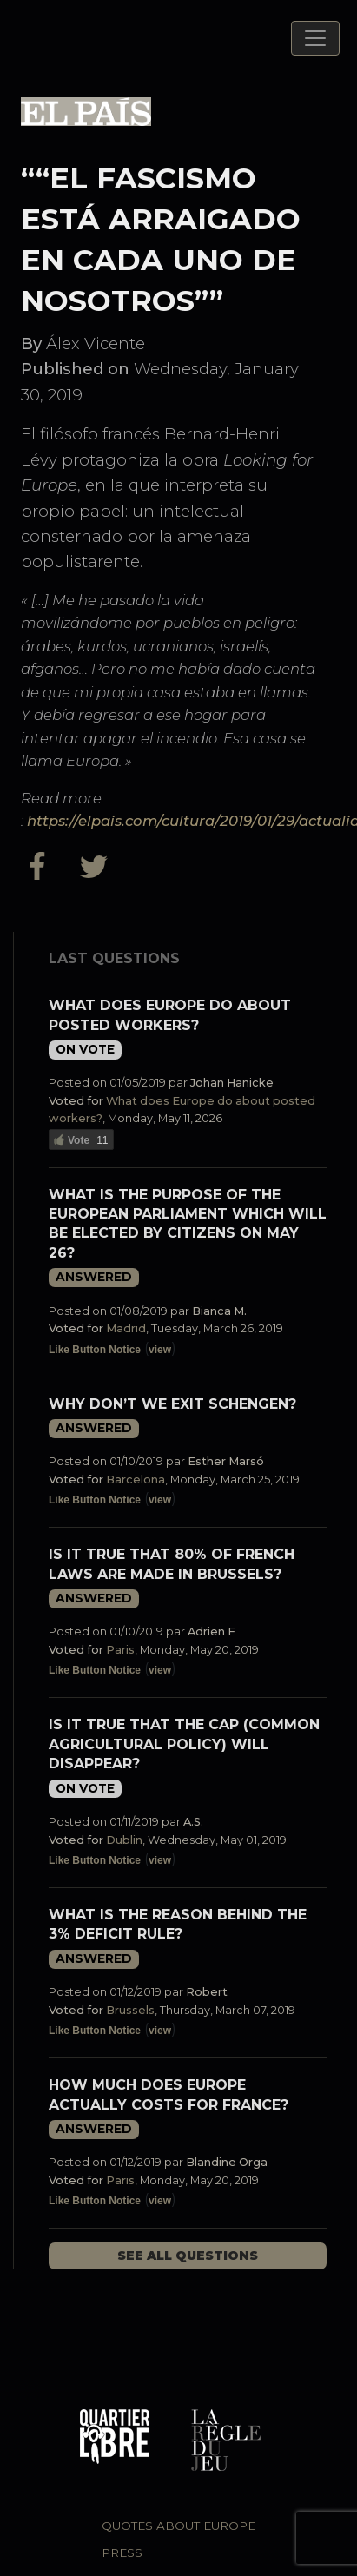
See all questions (187, 2255)
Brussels (130, 2010)
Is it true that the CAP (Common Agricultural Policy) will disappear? (184, 1744)
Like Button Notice (95, 1350)
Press (122, 2552)
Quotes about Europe (178, 2526)
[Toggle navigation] (315, 38)
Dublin (124, 1839)
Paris (120, 1649)
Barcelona (135, 1479)
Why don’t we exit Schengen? (172, 1404)
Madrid (126, 1328)
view (160, 1350)
